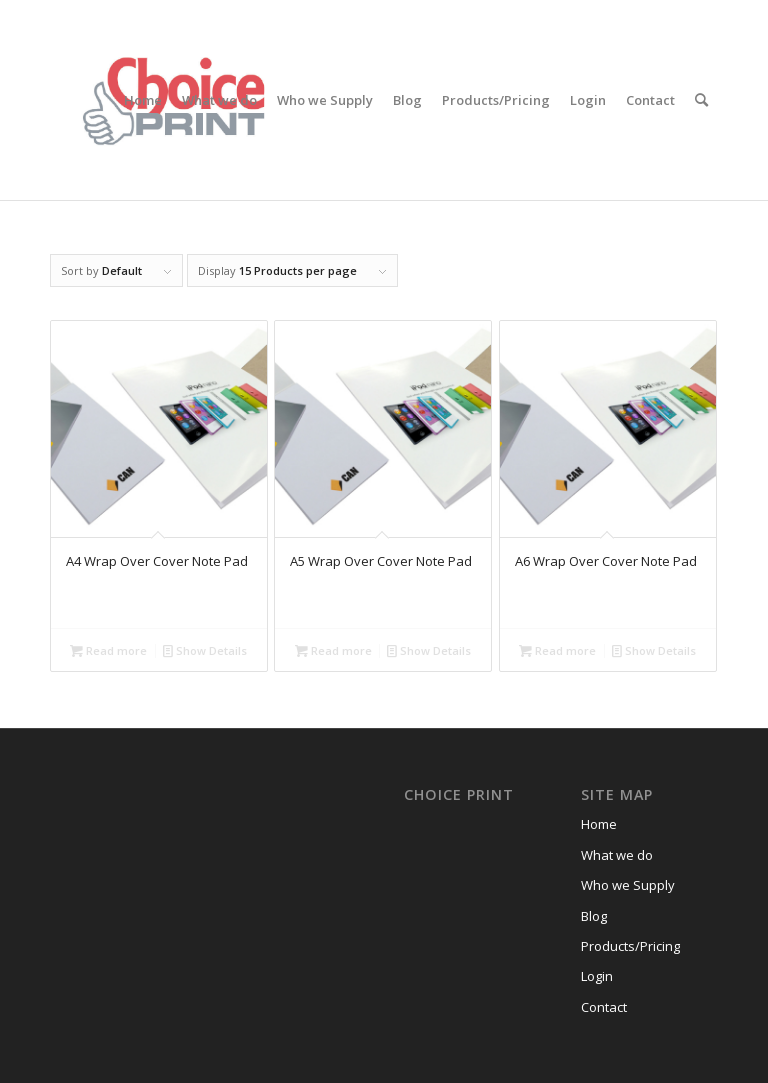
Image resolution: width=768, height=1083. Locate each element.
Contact (604, 1007)
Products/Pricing (630, 946)
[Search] (701, 100)
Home (599, 824)
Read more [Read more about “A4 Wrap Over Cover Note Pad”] (108, 650)
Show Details (205, 650)
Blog (594, 916)
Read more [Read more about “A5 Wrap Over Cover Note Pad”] (333, 650)
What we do (617, 855)
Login (597, 976)
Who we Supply (628, 885)
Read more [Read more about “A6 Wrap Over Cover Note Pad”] (557, 650)
